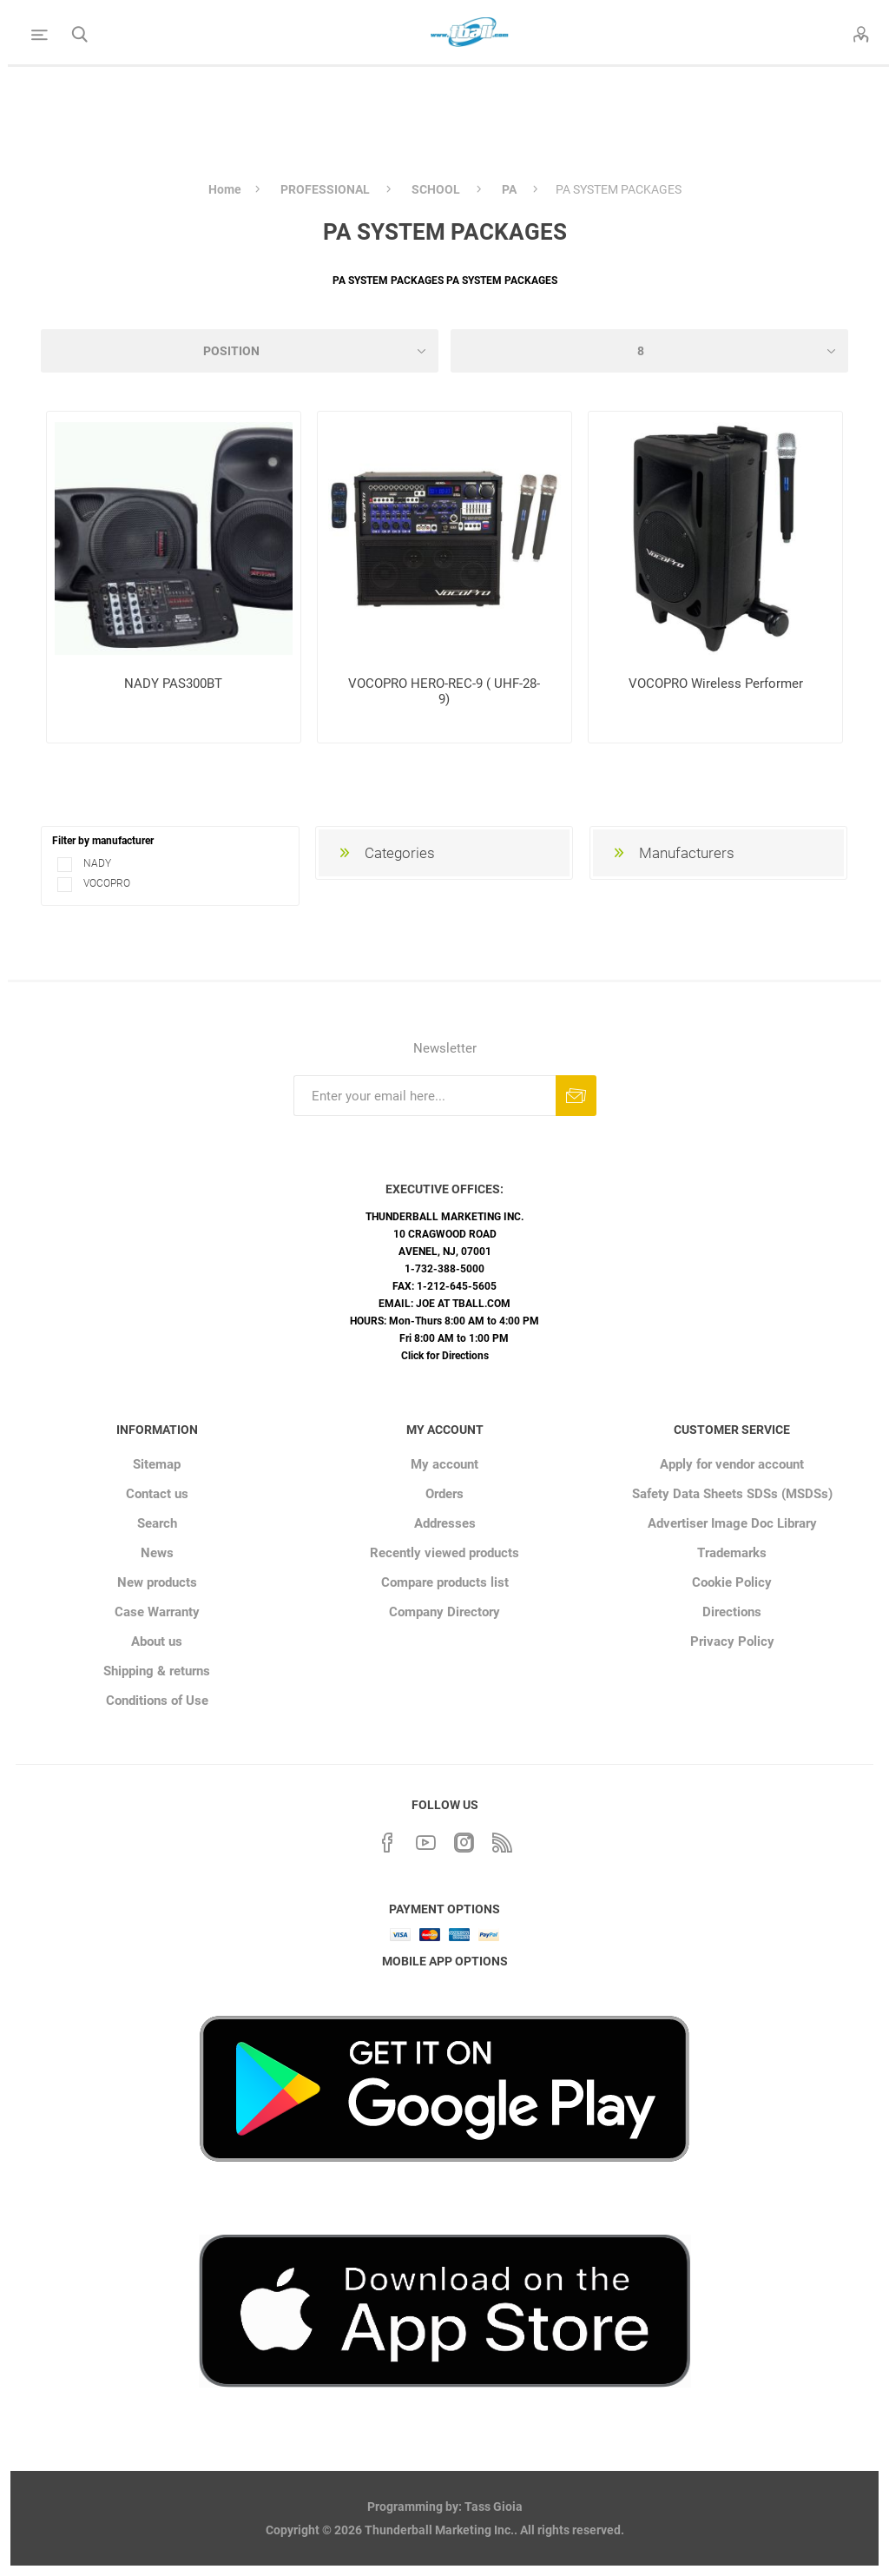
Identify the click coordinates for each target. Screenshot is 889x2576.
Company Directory (444, 1612)
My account (444, 1464)
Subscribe (576, 1095)
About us (156, 1641)
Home (224, 189)
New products (157, 1582)
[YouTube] (425, 1840)
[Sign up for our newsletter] (424, 1095)
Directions (731, 1612)
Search (157, 1523)
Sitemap (157, 1464)
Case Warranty (157, 1612)
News (157, 1553)
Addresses (445, 1523)
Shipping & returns (156, 1671)
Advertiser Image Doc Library (732, 1523)
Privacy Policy (732, 1641)
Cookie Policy (732, 1582)
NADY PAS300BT (173, 683)
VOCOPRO (105, 883)
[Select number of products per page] (649, 351)
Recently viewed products (444, 1553)
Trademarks (732, 1553)
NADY (96, 863)
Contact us (157, 1494)
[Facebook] (387, 1840)
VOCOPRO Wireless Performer (716, 683)
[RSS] (502, 1840)
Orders (444, 1494)
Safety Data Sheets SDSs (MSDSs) (732, 1494)
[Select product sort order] (239, 351)
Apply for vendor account (732, 1464)
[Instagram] (463, 1840)
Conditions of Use (157, 1700)
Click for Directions (445, 1356)
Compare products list (445, 1582)
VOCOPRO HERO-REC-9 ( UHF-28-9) (444, 691)
